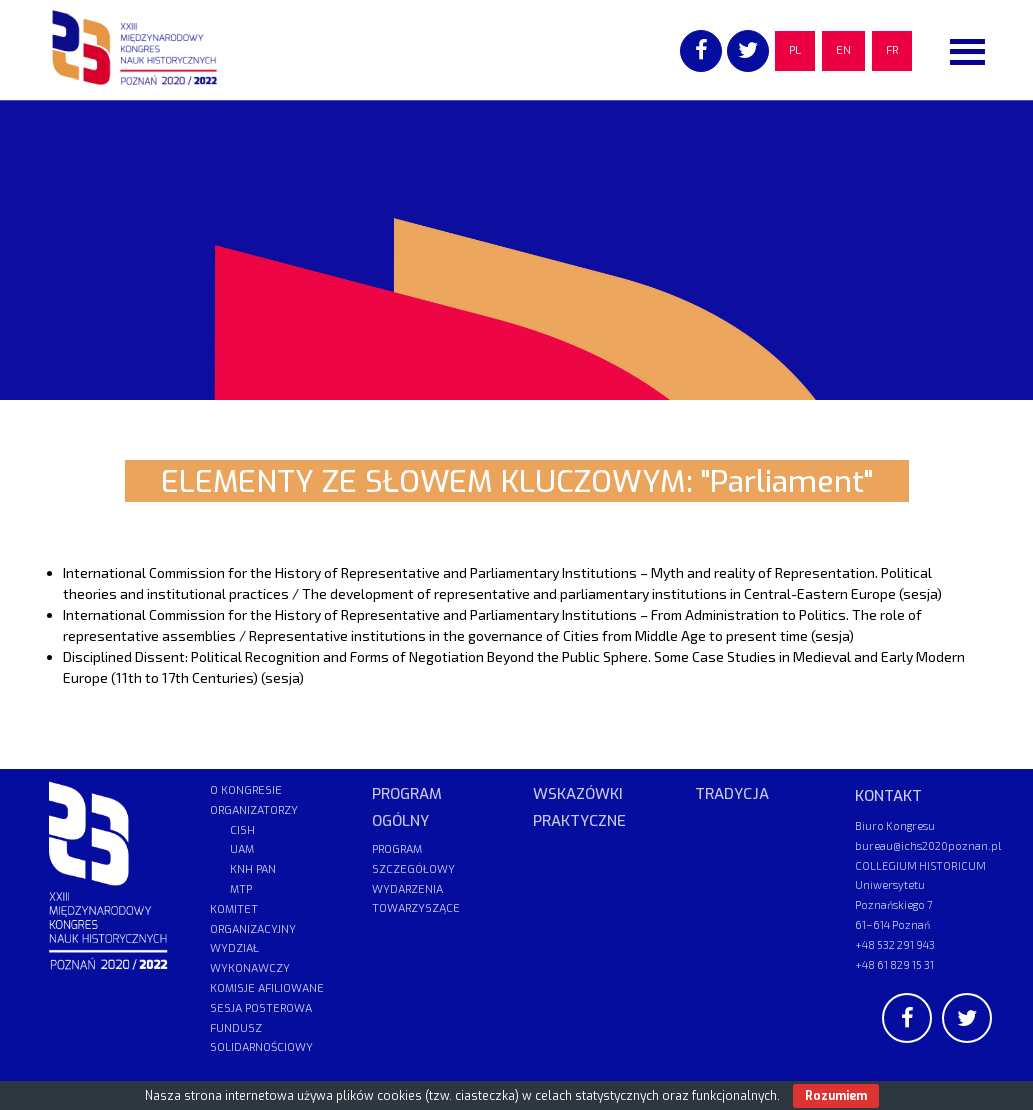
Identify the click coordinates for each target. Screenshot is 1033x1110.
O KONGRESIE (246, 790)
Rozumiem (836, 1096)
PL (795, 50)
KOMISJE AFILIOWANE (267, 988)
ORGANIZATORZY (254, 810)
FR (892, 50)
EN (843, 50)
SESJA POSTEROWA (261, 1008)
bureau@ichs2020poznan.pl (928, 845)
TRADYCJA (732, 794)
